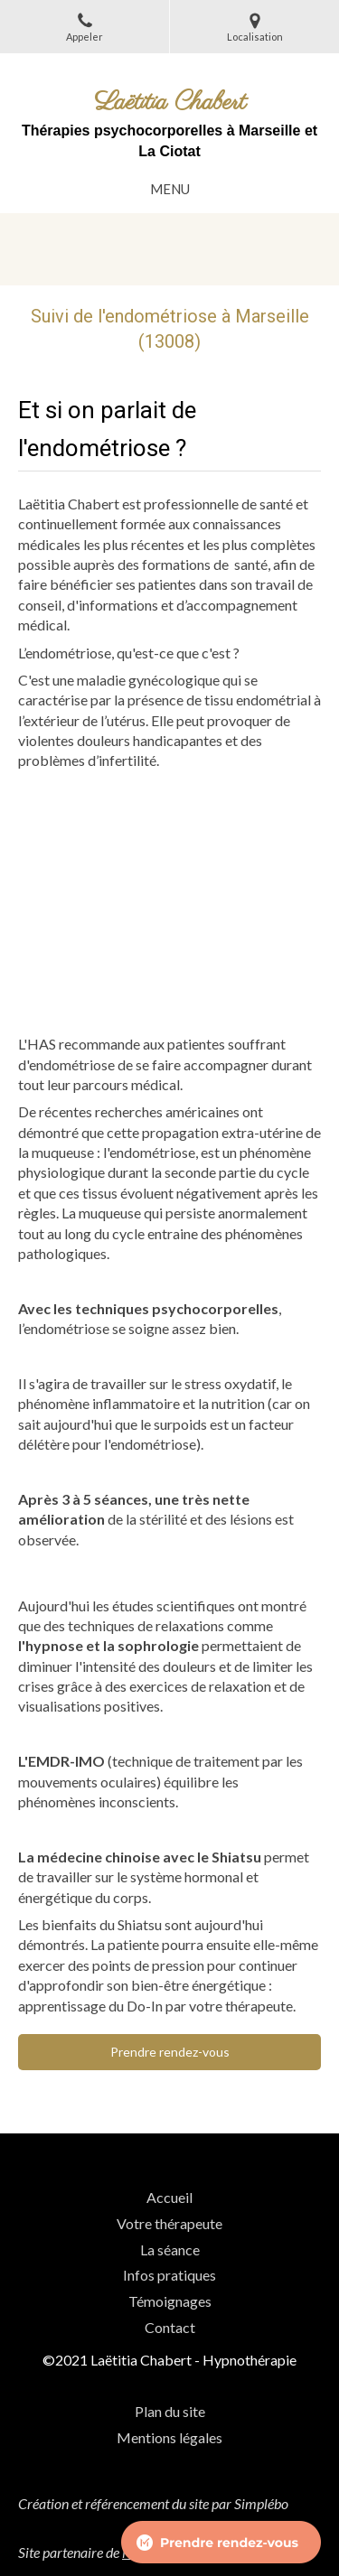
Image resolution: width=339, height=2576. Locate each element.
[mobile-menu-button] (170, 189)
